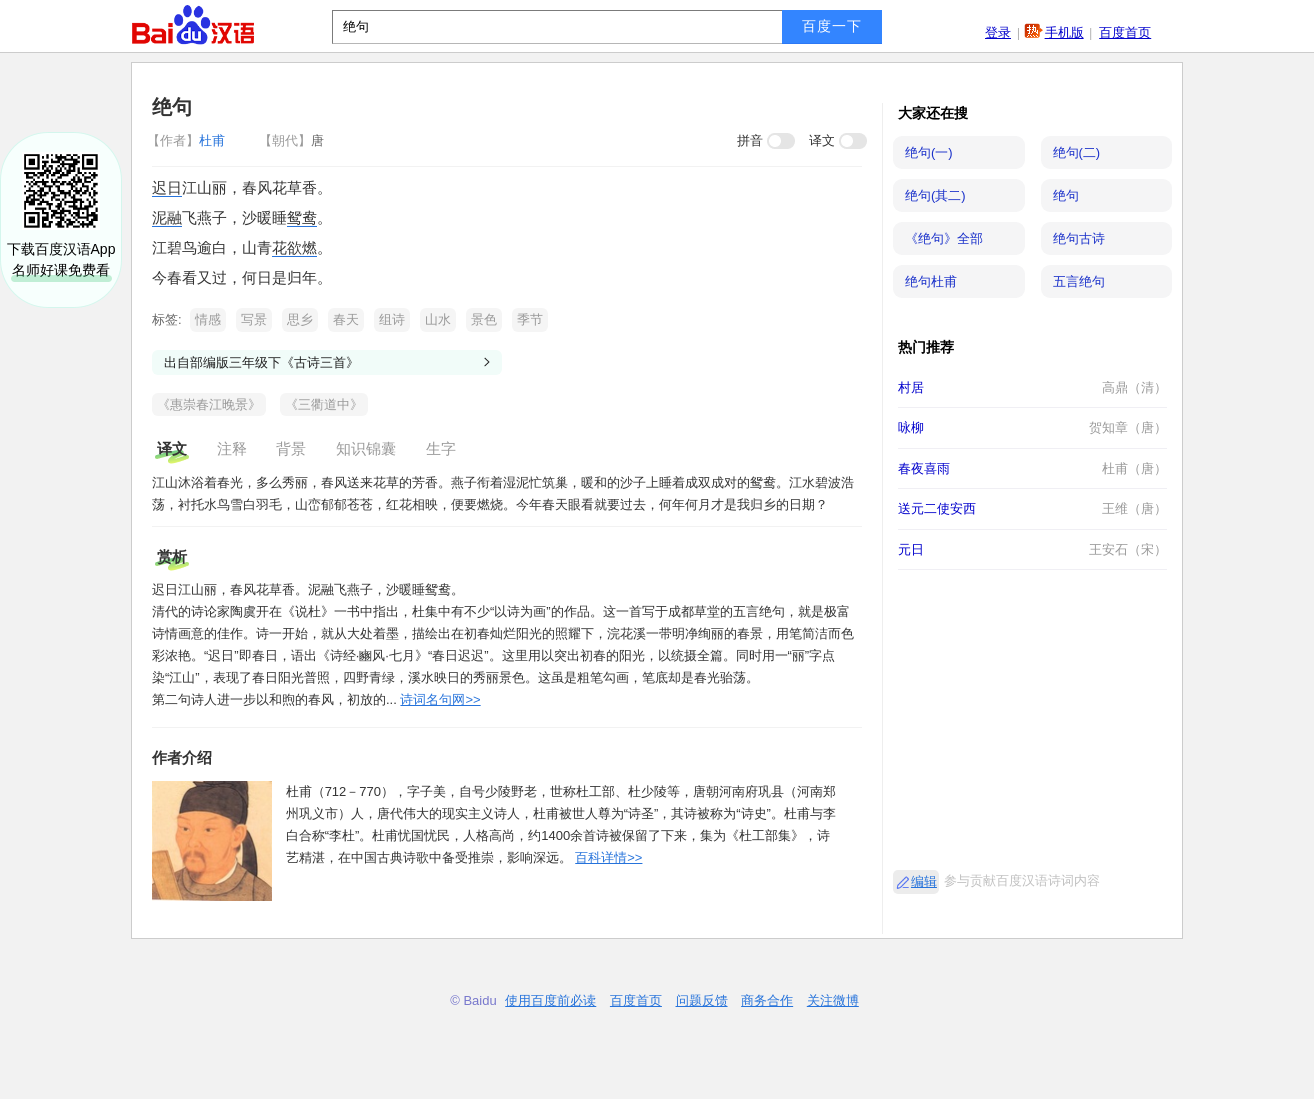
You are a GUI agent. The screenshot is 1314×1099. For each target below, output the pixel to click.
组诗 (392, 319)
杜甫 (188, 140)
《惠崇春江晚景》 (209, 404)
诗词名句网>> (440, 699)
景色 (484, 319)
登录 (998, 32)
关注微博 (833, 1000)
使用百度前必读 (550, 1000)
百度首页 (1125, 32)
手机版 (1064, 32)
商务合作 (767, 1000)
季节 (530, 319)
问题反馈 (702, 1000)
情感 (208, 319)
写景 (254, 319)
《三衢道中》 (324, 404)
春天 (346, 319)
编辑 (924, 881)
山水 (438, 319)
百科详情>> (608, 857)
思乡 (300, 319)
